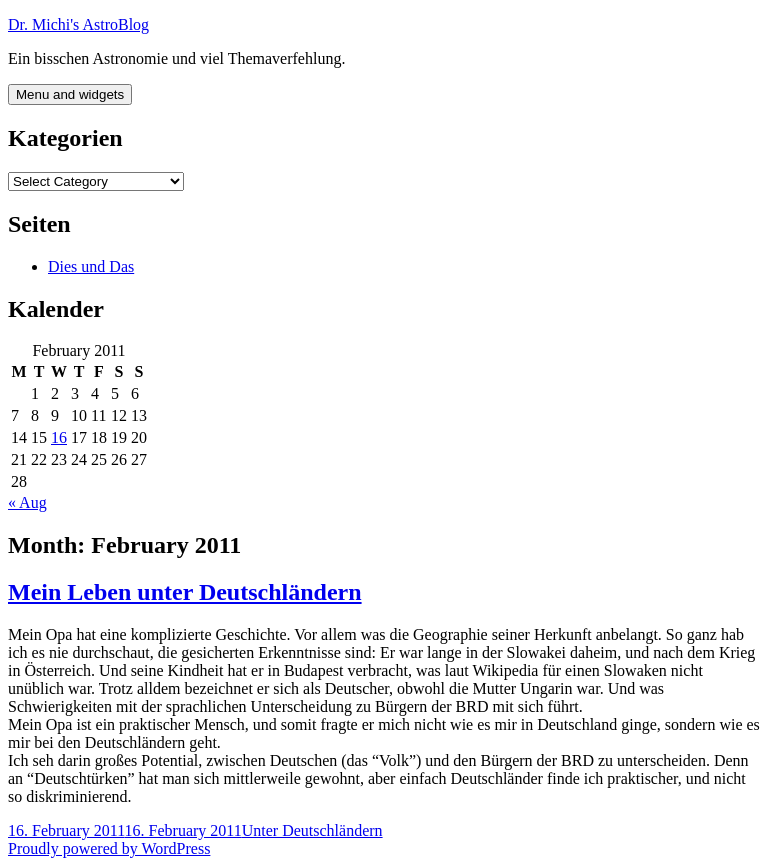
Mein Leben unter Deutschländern (185, 592)
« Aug (27, 502)
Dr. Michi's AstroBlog (78, 24)
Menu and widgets (70, 94)
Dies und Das (91, 266)
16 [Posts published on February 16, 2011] (59, 437)
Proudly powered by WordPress (109, 848)
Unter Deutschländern (312, 830)
